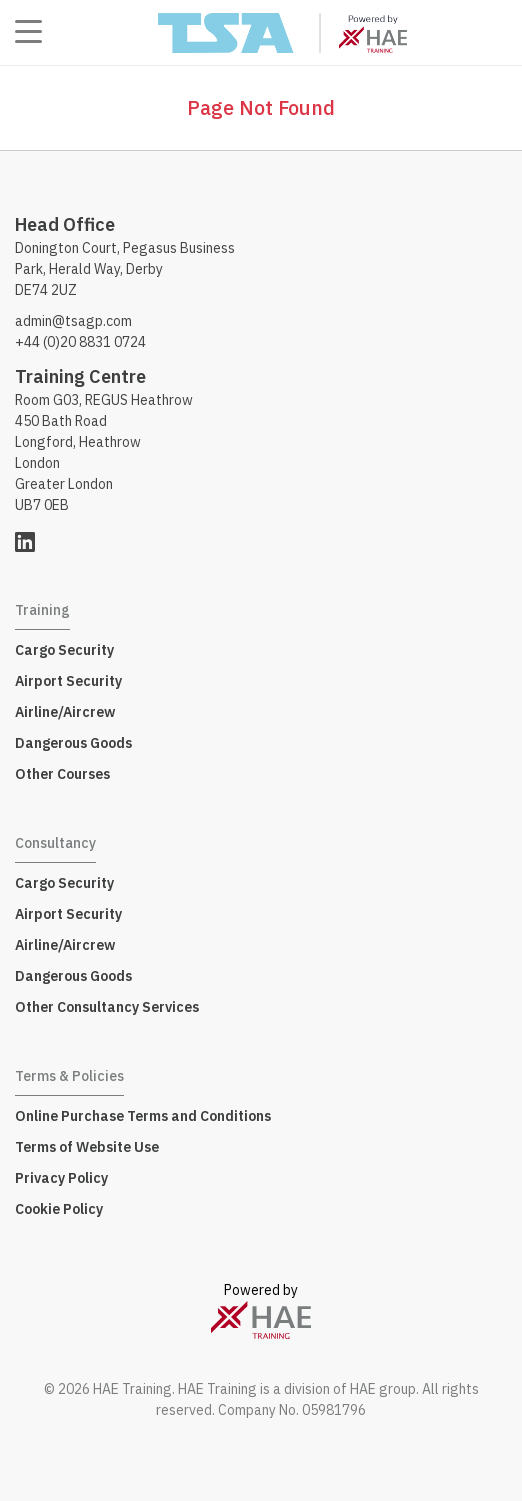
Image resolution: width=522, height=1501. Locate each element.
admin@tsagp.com (73, 321)
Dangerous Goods (73, 743)
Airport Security (68, 681)
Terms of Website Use (87, 1147)
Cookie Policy (59, 1209)
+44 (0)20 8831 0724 (80, 342)
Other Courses (62, 774)
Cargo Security (64, 650)
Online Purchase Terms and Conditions (143, 1116)
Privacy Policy (61, 1178)
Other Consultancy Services (107, 1007)
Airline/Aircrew (65, 712)
